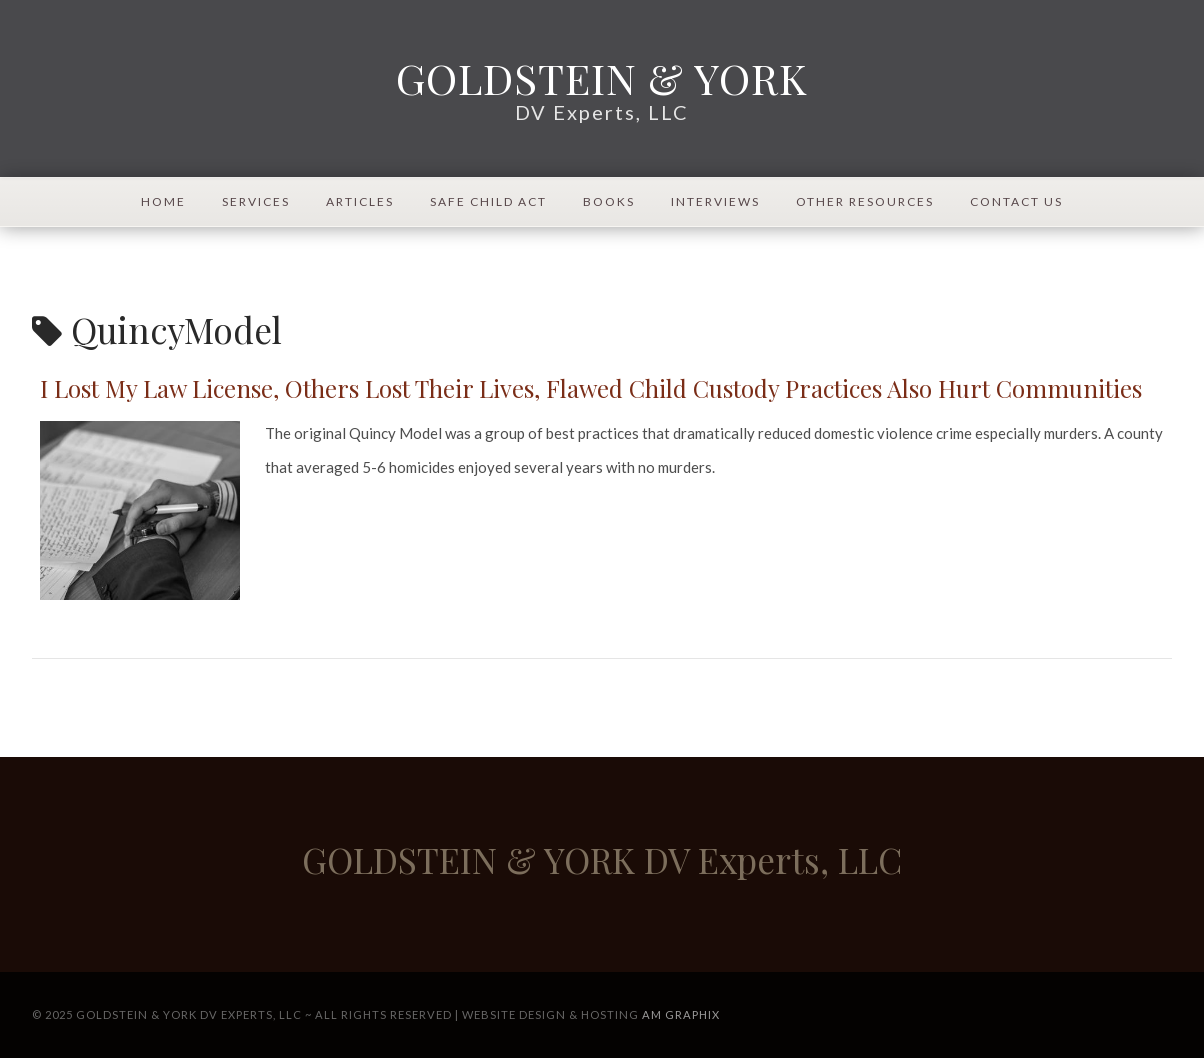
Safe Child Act (488, 201)
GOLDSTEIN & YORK (602, 78)
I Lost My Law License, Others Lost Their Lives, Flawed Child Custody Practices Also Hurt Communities (591, 388)
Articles (360, 201)
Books (609, 201)
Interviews (715, 201)
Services (256, 201)
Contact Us (1016, 201)
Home (163, 201)
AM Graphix (681, 1014)
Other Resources (865, 201)
